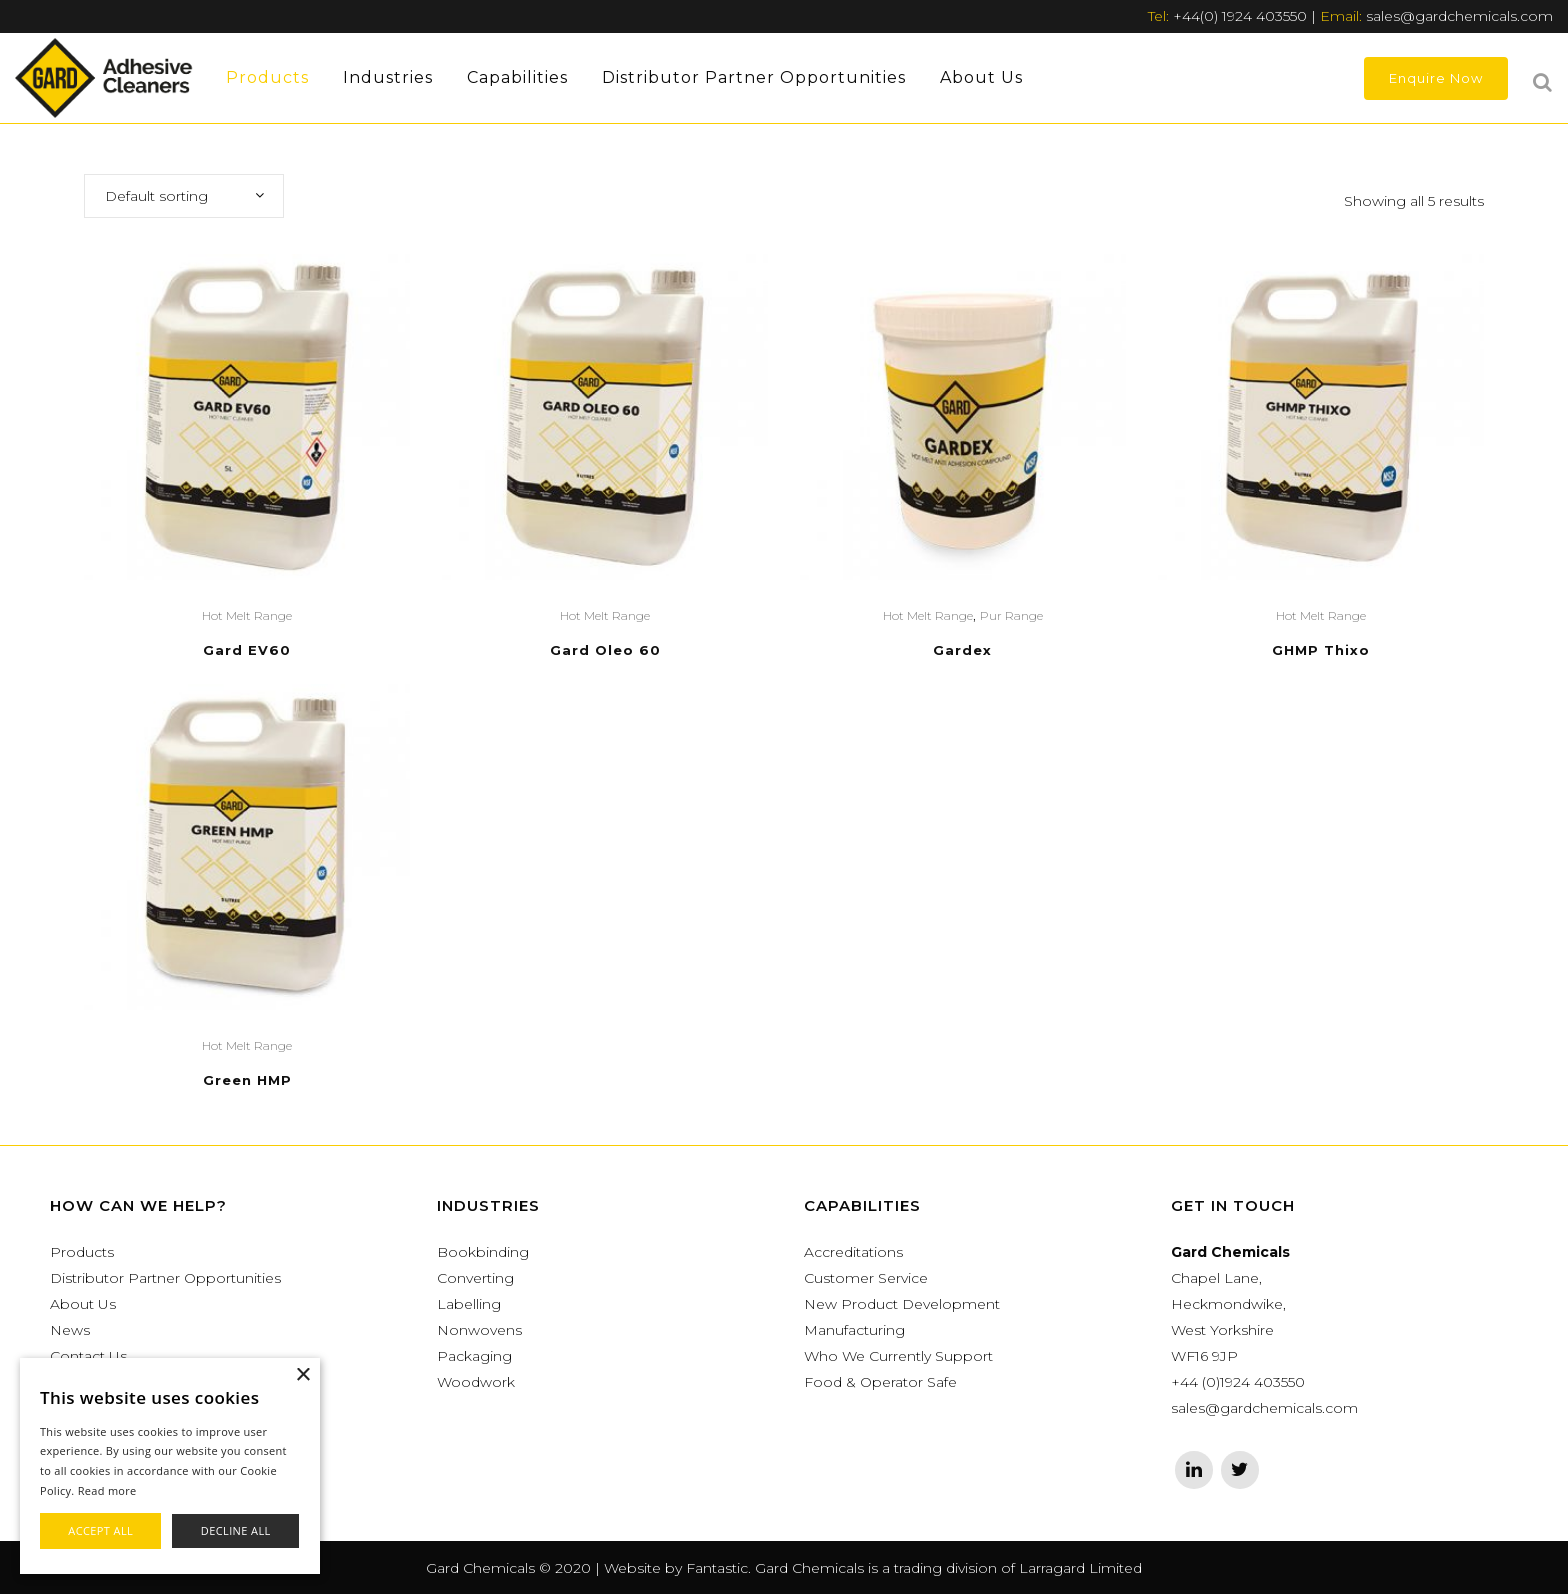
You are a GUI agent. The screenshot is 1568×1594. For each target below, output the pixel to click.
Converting (475, 1278)
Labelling (469, 1304)
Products (82, 1252)
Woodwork (476, 1382)
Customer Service (866, 1278)
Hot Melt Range (247, 615)
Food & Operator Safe (880, 1382)
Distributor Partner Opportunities (165, 1278)
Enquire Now (1436, 78)
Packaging (474, 1356)
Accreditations (853, 1252)
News (70, 1330)
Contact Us (88, 1356)
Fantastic (717, 1568)
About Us (83, 1304)
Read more (107, 1490)
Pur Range (1011, 615)
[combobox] (184, 196)
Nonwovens (479, 1330)
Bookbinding (483, 1252)
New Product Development (902, 1304)
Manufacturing (854, 1330)
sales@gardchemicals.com (1459, 16)
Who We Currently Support (898, 1356)
